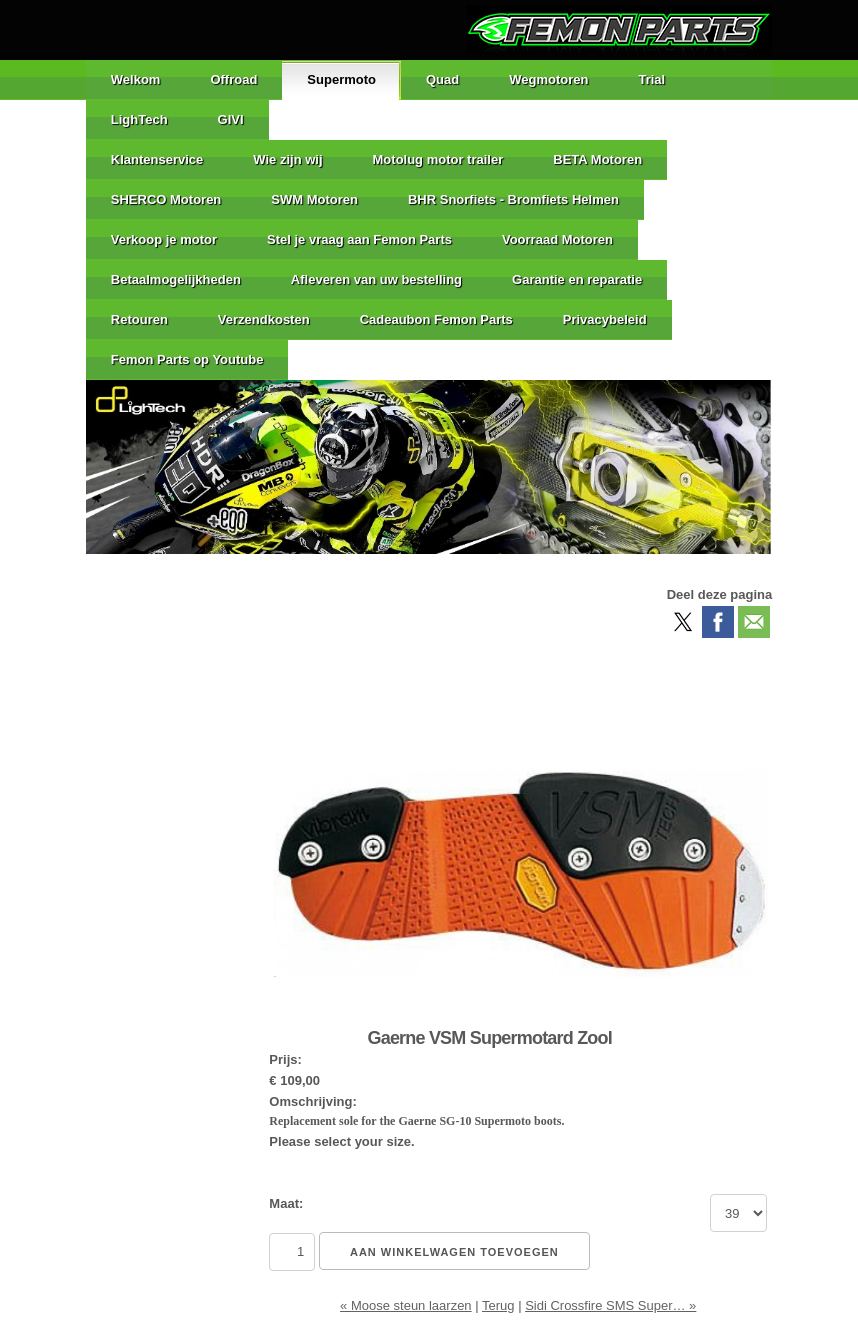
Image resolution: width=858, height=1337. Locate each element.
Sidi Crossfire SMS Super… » (610, 1305)
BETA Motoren (597, 159)
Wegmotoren (548, 79)
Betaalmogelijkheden (176, 279)
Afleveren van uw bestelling (376, 279)
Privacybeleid (605, 319)
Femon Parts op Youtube (187, 359)
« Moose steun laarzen (406, 1305)
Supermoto (341, 79)
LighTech (139, 119)
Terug (498, 1305)
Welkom (136, 79)
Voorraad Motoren (557, 239)
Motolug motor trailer (438, 159)
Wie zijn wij (287, 159)
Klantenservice (157, 159)
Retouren (139, 319)
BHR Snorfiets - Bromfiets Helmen (513, 199)
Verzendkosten (264, 319)
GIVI (231, 119)
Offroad (233, 79)
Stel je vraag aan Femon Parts (359, 239)
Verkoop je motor (164, 239)
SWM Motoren (314, 199)
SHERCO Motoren (166, 199)
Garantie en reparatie (577, 279)
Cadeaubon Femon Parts (436, 319)
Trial (651, 79)
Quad (442, 79)
